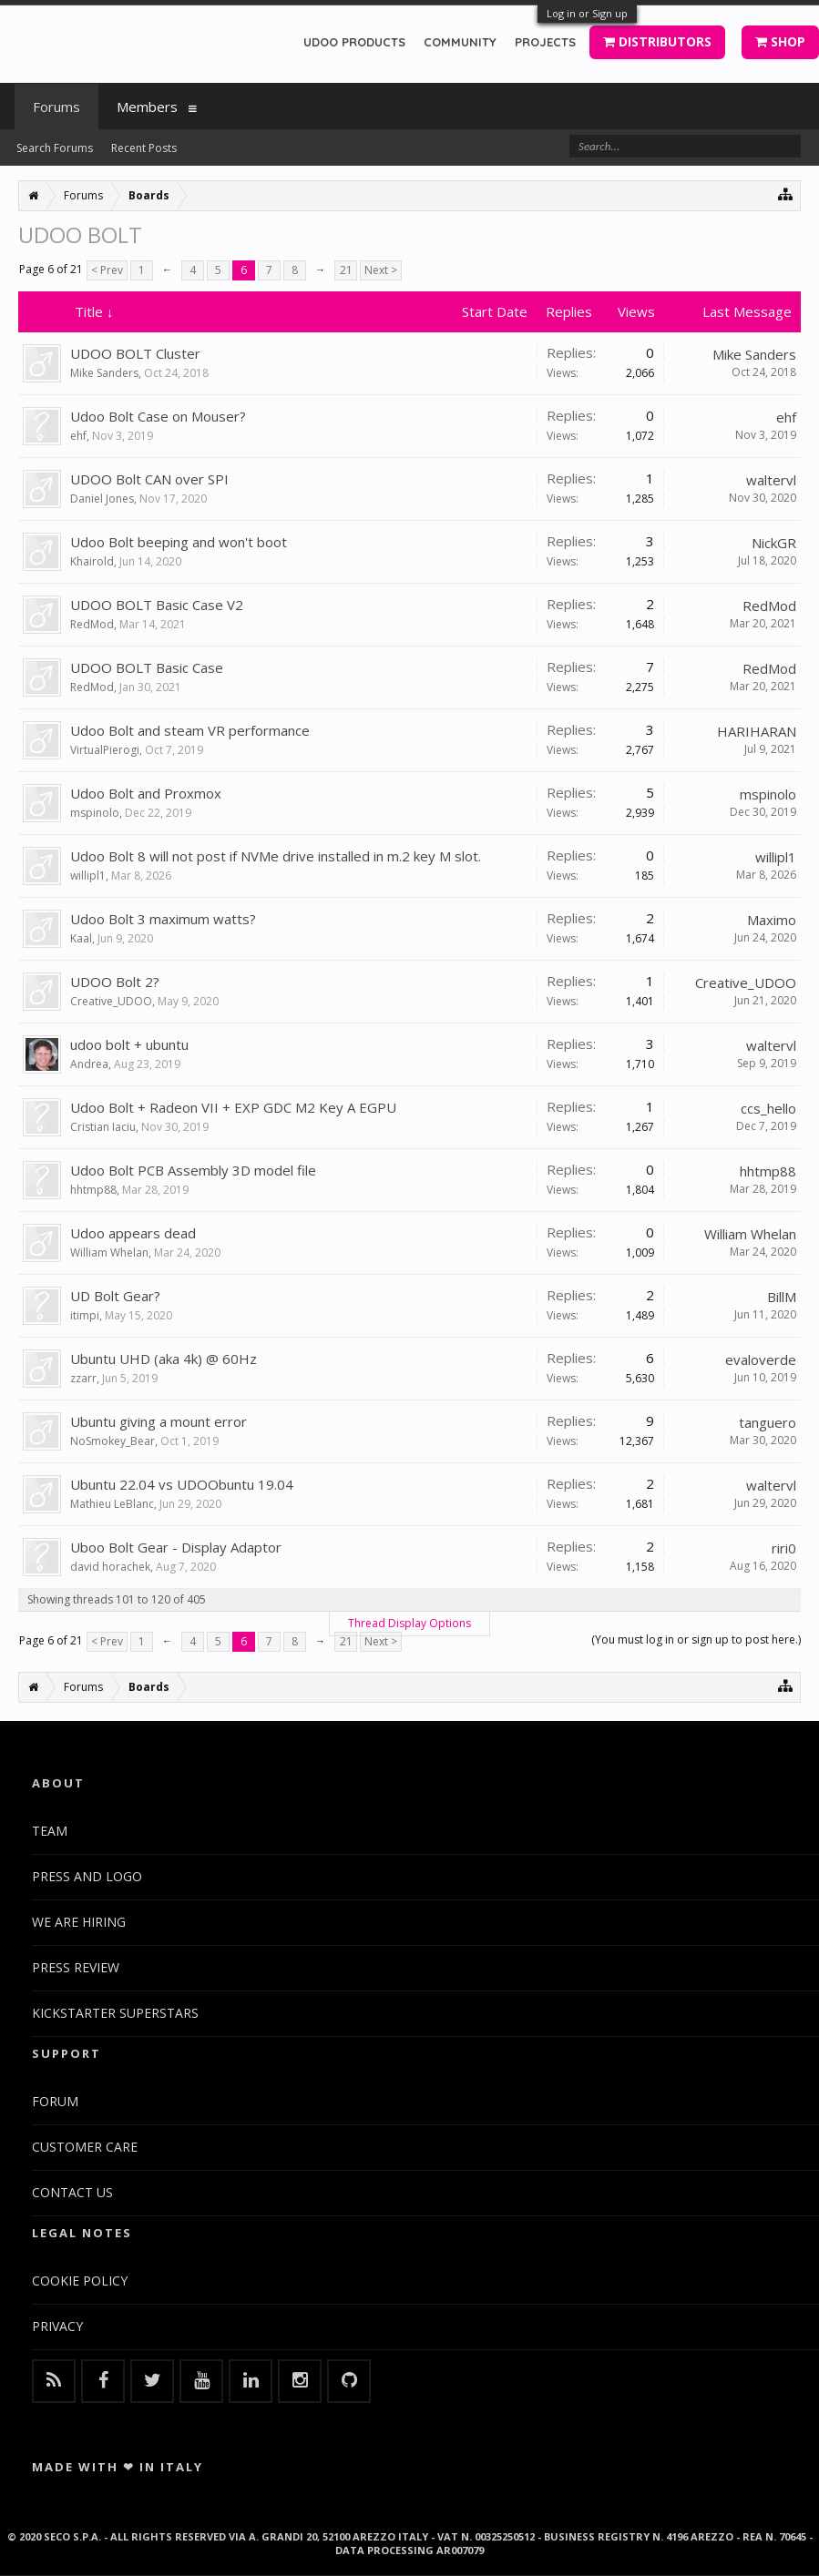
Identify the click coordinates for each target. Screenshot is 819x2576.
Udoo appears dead (133, 1233)
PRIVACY (57, 2326)
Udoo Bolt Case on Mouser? (158, 416)
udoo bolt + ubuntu (129, 1044)
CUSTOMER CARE (85, 2146)
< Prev (107, 270)
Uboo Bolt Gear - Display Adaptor (176, 1547)
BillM (781, 1297)
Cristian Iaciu (103, 1127)
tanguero (767, 1422)
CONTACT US (72, 2192)
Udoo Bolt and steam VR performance (190, 730)
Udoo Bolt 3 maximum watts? (163, 919)
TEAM (49, 1830)
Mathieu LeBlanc (112, 1504)
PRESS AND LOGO (87, 1876)
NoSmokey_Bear (112, 1441)
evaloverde (760, 1359)
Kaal (81, 938)
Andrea (89, 1064)
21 (346, 270)
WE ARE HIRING (79, 1921)
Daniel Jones (102, 498)
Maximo (771, 920)
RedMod (92, 624)
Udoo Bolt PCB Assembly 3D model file (193, 1170)
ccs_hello (768, 1108)
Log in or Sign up (587, 13)
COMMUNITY (460, 42)
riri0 (784, 1548)
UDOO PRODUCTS (354, 42)
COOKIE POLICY (80, 2280)
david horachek (110, 1566)
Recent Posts (144, 148)
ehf (78, 435)
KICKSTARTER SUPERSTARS (115, 2012)
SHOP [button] (780, 41)
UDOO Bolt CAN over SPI (149, 479)
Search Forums (54, 148)
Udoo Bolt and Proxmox (145, 793)
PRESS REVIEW (75, 1967)
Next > (380, 270)
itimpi (84, 1315)
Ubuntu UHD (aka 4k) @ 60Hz (163, 1358)
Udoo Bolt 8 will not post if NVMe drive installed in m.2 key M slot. (275, 856)
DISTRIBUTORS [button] (657, 41)
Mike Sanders (104, 373)
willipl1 (88, 875)
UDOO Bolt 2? (114, 981)
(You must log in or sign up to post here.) (696, 1639)
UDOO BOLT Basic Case (146, 667)
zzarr (83, 1378)
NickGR (774, 543)
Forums (56, 106)
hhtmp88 (93, 1189)
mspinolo (94, 812)
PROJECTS (545, 42)
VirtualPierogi (104, 750)
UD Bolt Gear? (115, 1296)
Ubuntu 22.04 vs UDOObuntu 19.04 (181, 1484)
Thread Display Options (409, 1623)
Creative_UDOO (111, 1001)
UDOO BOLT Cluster (135, 353)
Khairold (92, 561)
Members (147, 106)
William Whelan (109, 1252)
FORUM (55, 2101)
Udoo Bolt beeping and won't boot (178, 542)
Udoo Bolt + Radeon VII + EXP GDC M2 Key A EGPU (233, 1107)
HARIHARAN (756, 731)
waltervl (771, 480)
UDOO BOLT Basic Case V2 (156, 605)
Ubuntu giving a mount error (158, 1421)
